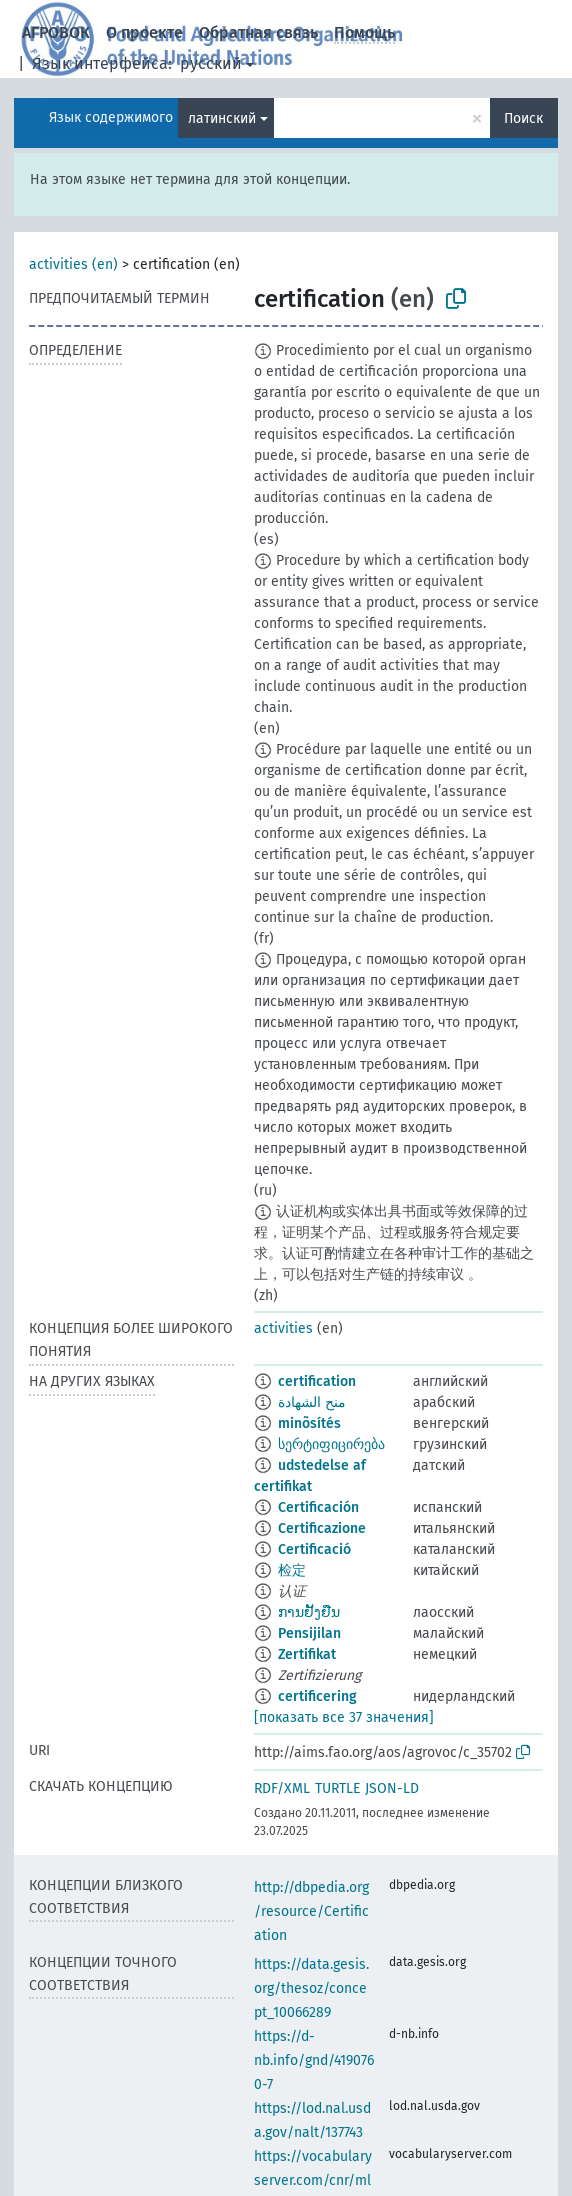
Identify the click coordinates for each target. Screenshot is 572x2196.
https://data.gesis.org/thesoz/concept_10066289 (311, 1988)
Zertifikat (307, 1654)
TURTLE (337, 1788)
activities (283, 1328)
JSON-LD (392, 1788)
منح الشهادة (312, 1402)
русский (211, 63)
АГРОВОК (56, 32)
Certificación (318, 1507)
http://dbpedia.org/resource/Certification (311, 1911)
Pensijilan (309, 1633)
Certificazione (322, 1528)
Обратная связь (258, 32)
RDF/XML (282, 1788)
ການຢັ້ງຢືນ (309, 1612)
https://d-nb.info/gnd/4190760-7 (314, 2060)
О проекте (144, 32)
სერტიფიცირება (331, 1444)
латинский (222, 118)
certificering (317, 1696)
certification (317, 1381)
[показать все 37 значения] (344, 1717)
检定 (292, 1570)
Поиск (523, 118)
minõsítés (309, 1423)
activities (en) (73, 264)
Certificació (314, 1549)
